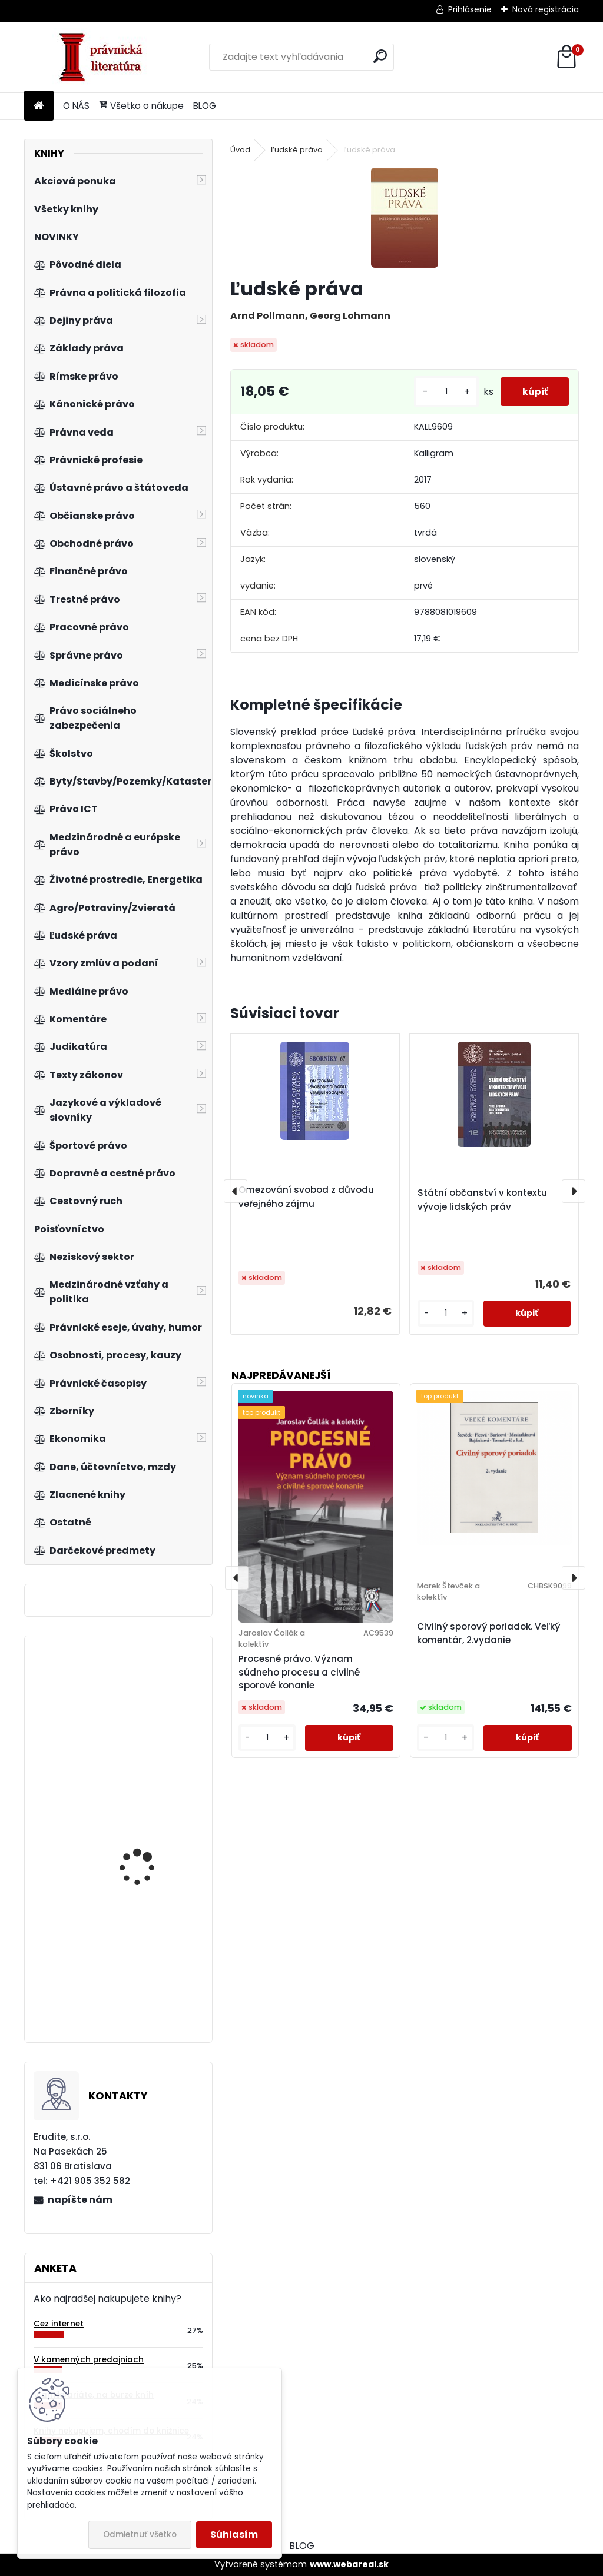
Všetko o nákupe (141, 105)
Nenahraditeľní (133, 1817)
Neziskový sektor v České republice (153, 1731)
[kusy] (442, 391)
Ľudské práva (297, 149)
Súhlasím (234, 2534)
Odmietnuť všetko (140, 2534)
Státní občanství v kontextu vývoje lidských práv (482, 1199)
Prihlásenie (470, 9)
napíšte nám (80, 2199)
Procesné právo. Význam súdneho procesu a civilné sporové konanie (299, 1672)
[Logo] (105, 57)
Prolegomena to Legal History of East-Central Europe (149, 1966)
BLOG (204, 105)
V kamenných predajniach (89, 2359)
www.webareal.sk (349, 2564)
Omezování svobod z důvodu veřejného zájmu (306, 1197)
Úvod (240, 149)
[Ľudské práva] (404, 218)
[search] (380, 56)
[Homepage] (39, 106)
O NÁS (76, 105)
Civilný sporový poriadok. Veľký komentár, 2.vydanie (488, 1633)
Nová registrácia (545, 9)
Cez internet (59, 2323)
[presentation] (235, 1191)
